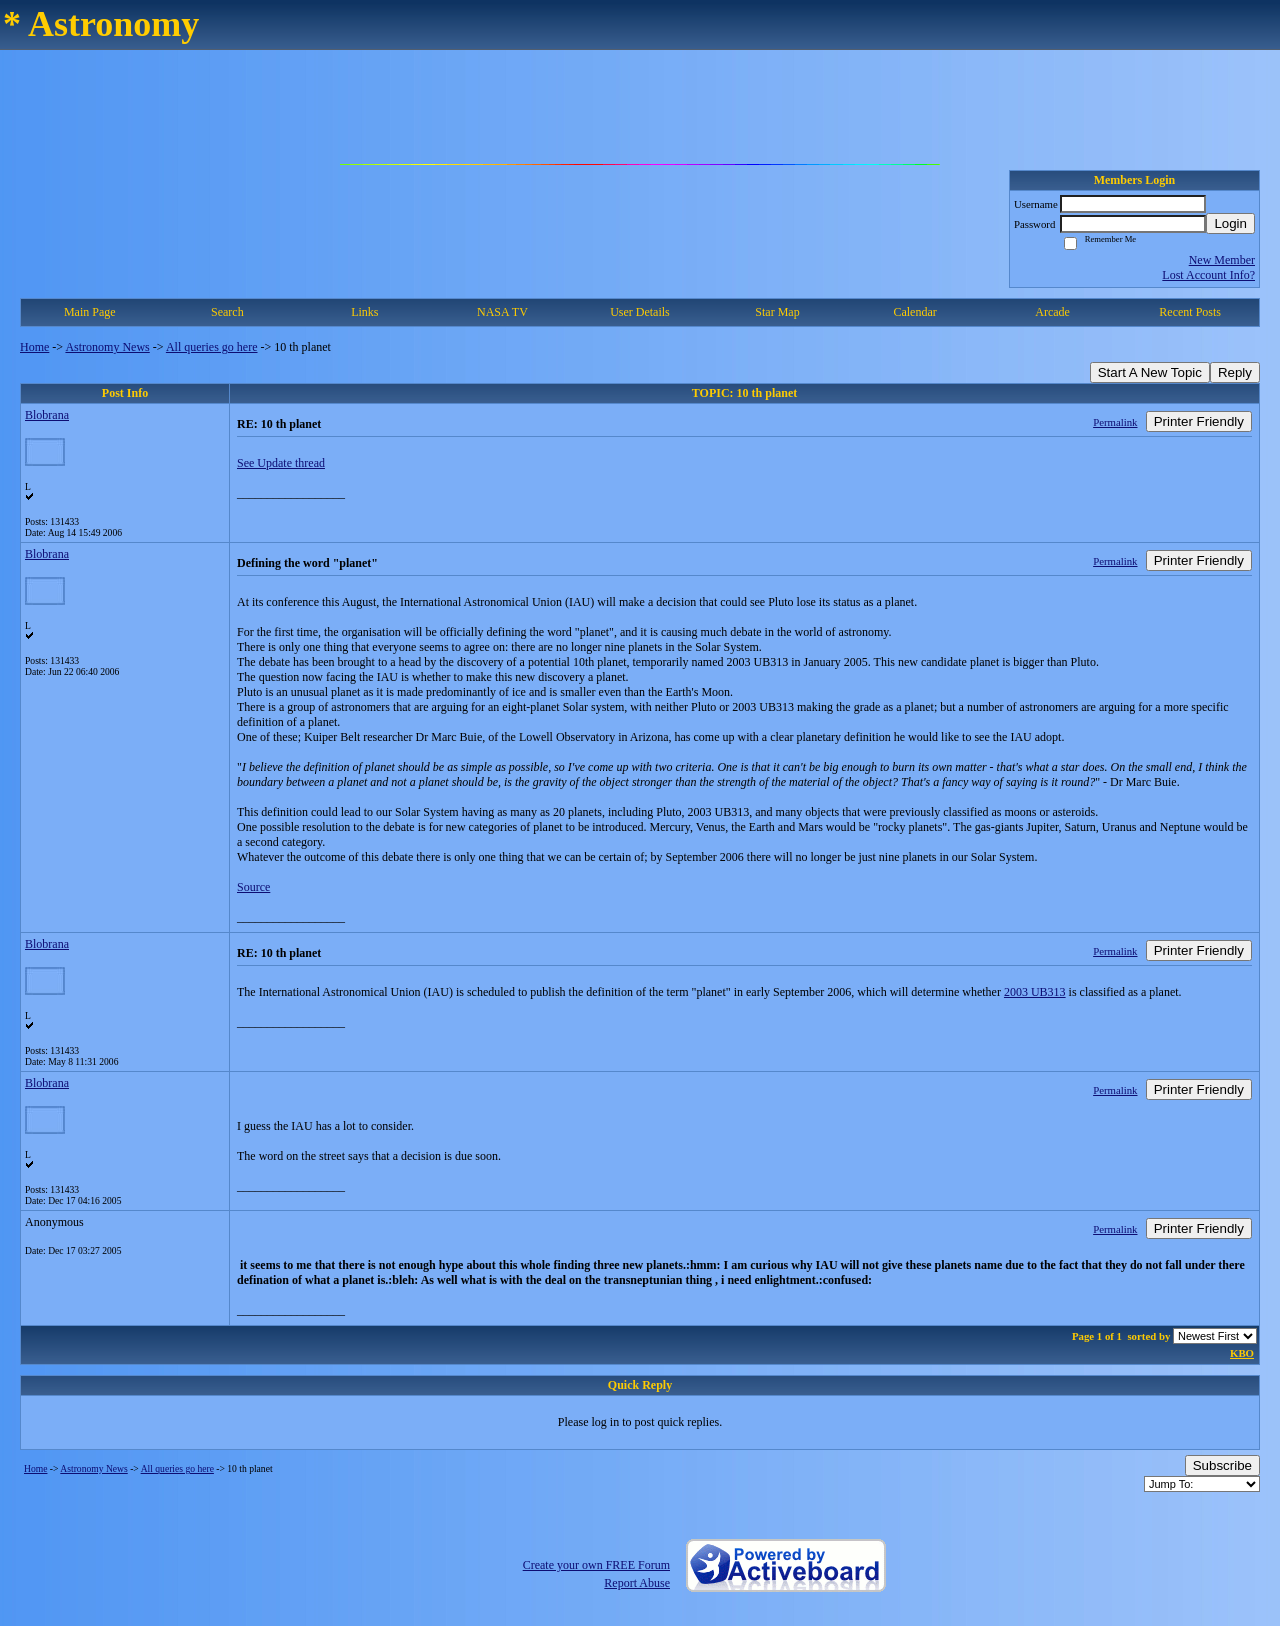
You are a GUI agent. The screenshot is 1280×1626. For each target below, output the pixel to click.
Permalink (1115, 422)
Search (227, 312)
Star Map (777, 312)
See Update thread (281, 463)
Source (253, 887)
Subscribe (1222, 1465)
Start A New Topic (1150, 372)
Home (34, 347)
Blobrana (47, 415)
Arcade (1052, 312)
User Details (640, 312)
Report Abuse (637, 1583)
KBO (1242, 1353)
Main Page (90, 312)
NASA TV (502, 312)
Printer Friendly (1199, 421)
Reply (1235, 372)
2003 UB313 (1035, 992)
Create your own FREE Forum (596, 1565)
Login (1230, 223)
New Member (1222, 260)
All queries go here (212, 347)
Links (364, 312)
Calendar (914, 312)
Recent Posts (1190, 312)
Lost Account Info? (1208, 275)
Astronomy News (107, 347)
